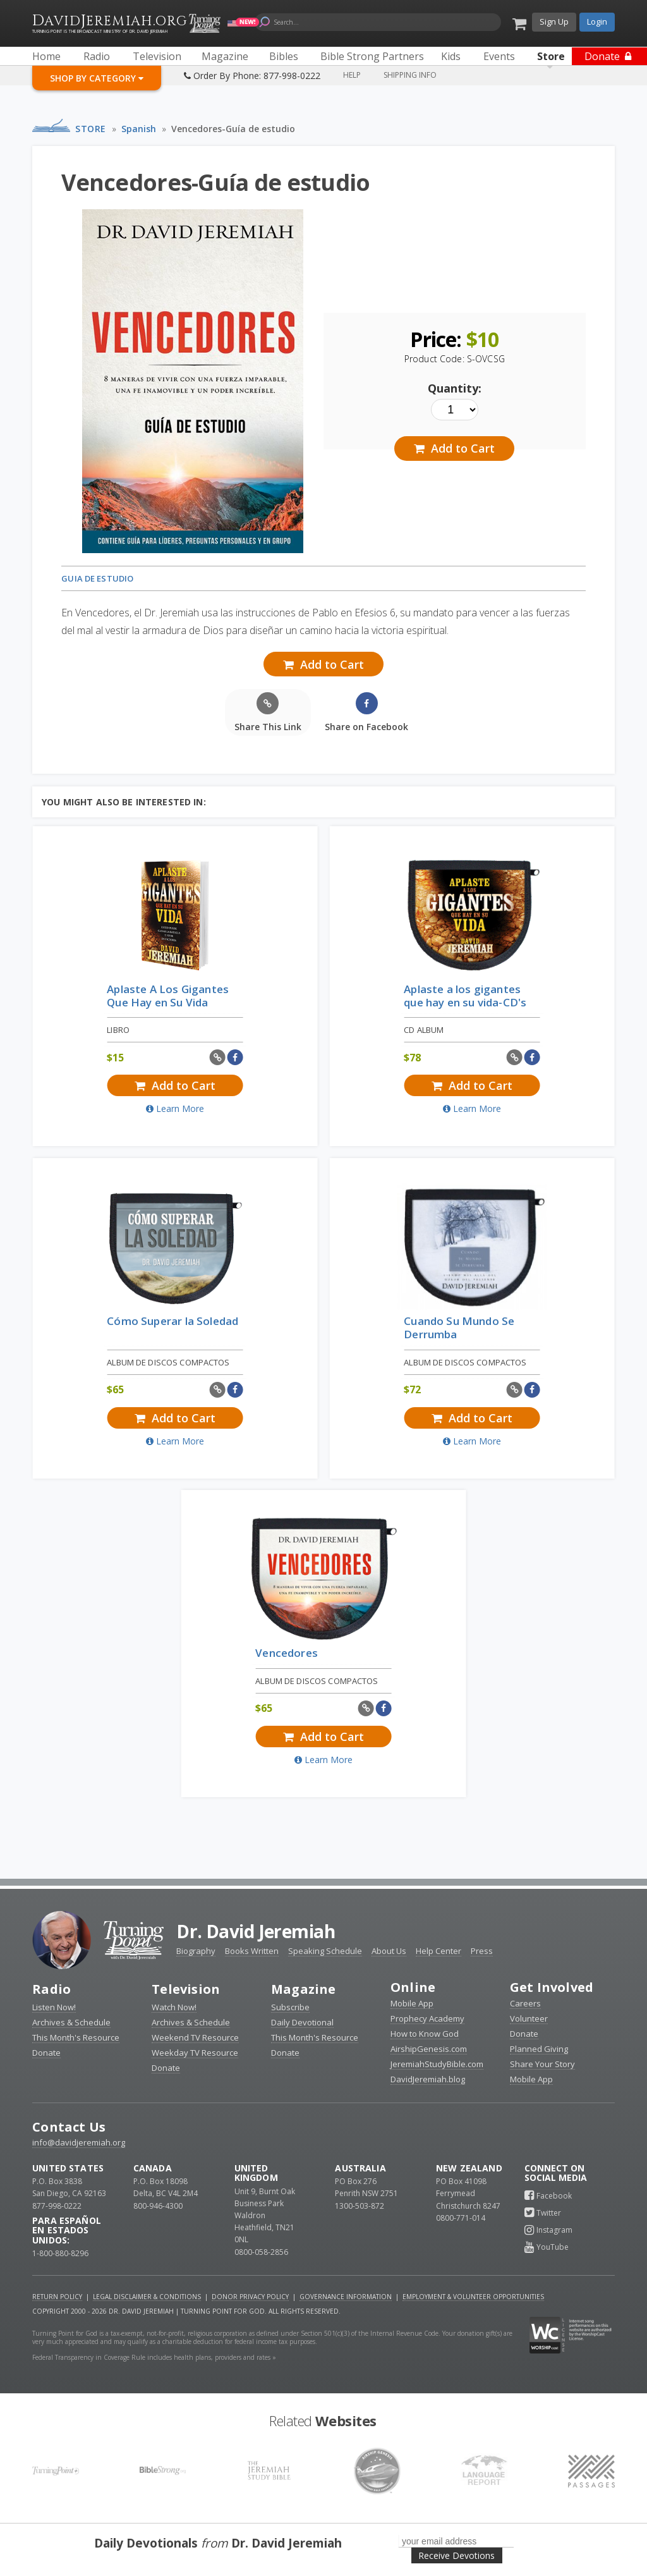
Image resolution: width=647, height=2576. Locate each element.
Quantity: (454, 388)
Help (352, 75)
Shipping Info (410, 75)
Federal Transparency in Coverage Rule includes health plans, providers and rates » (154, 2357)
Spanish (138, 129)
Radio (51, 1989)
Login (597, 21)
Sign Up (554, 21)
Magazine (303, 1989)
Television (186, 1989)
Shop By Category (96, 78)
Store (90, 129)
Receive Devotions (456, 2555)
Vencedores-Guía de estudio (233, 129)
